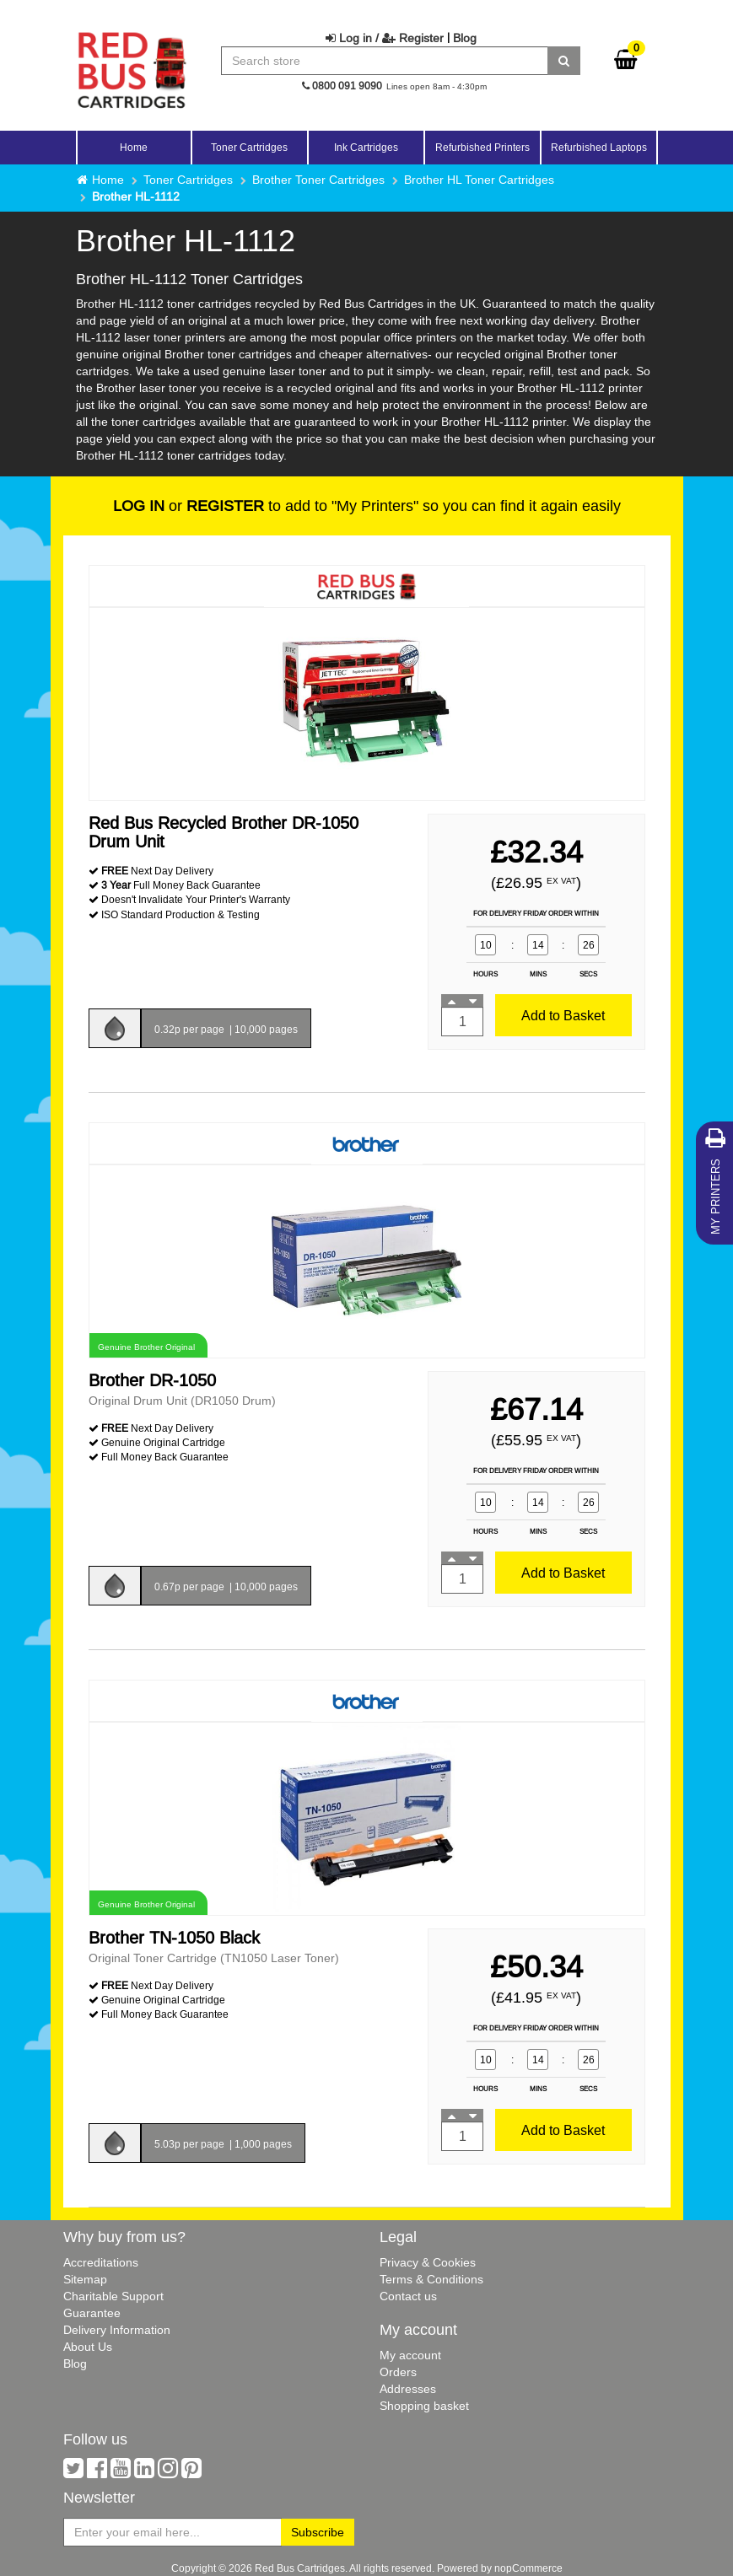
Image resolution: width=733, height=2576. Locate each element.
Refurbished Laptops (599, 147)
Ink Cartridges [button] (366, 147)
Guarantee (92, 2313)
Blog (465, 38)
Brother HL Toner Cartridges (479, 179)
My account (410, 2355)
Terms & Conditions (431, 2279)
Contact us (408, 2296)
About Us (87, 2346)
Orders (398, 2372)
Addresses (408, 2389)
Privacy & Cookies (428, 2262)
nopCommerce (528, 2568)
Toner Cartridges (188, 179)
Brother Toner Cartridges (318, 179)
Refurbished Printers (482, 147)
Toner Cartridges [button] (249, 147)
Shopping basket (424, 2405)
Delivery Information (116, 2330)
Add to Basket (563, 1015)
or (188, 505)
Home (134, 147)
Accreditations (100, 2262)
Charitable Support (113, 2296)
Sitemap (85, 2279)
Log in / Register (385, 38)
